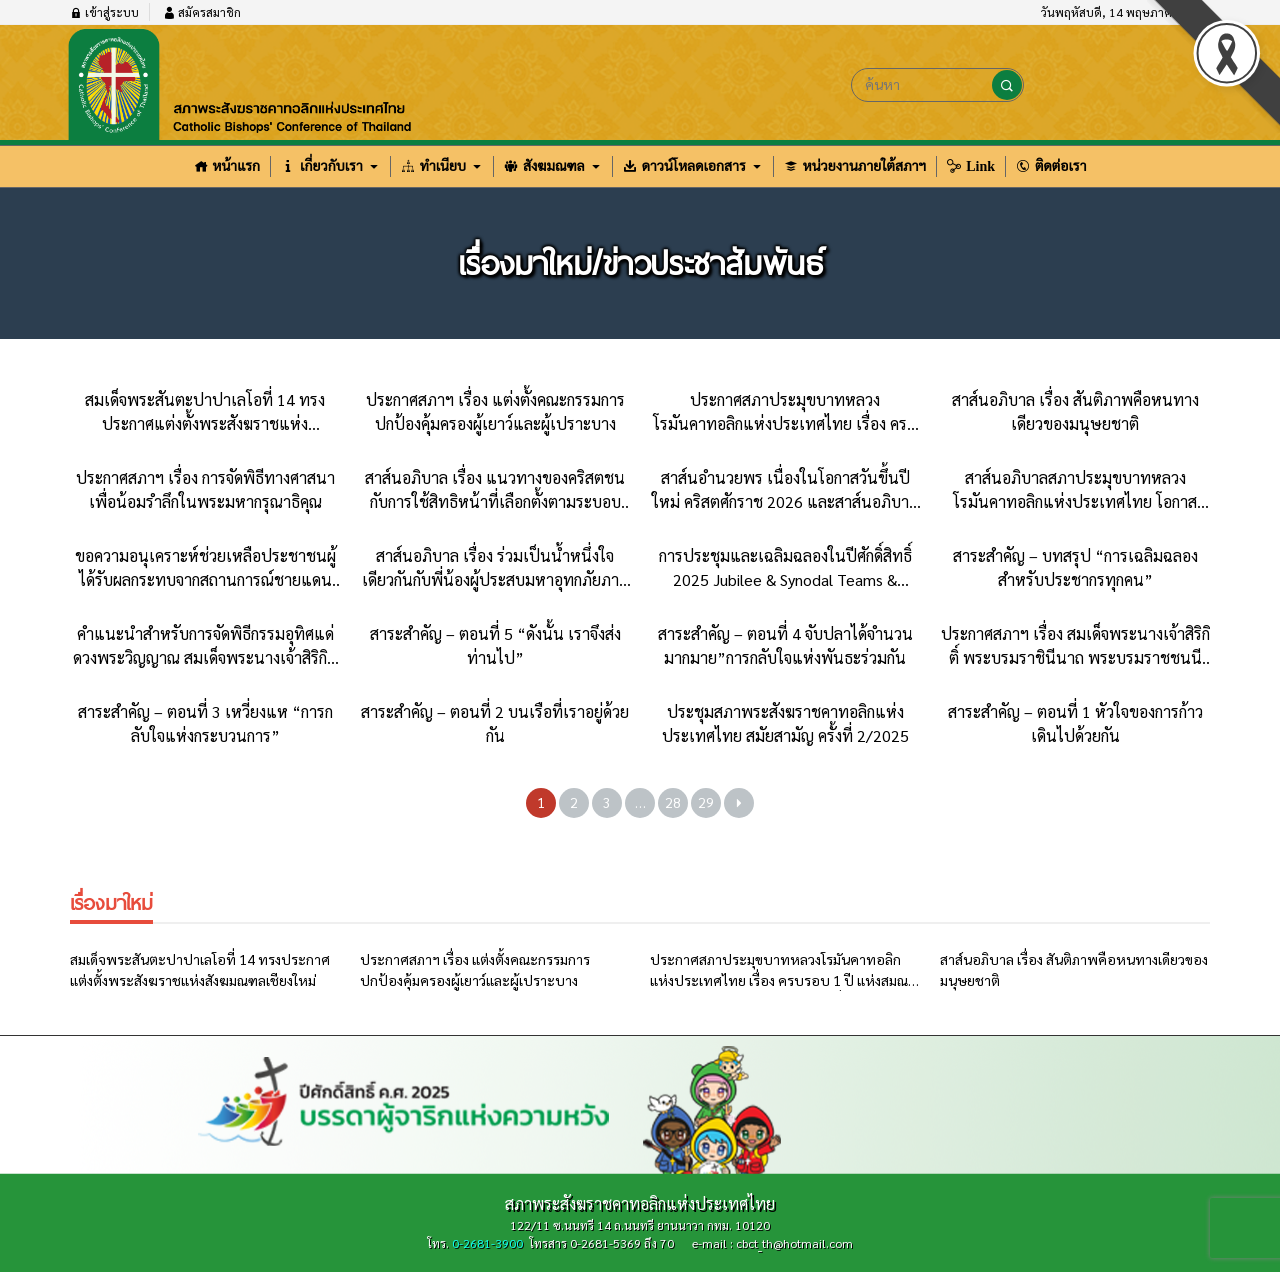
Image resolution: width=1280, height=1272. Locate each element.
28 (673, 802)
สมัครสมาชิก (202, 12)
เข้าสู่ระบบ (104, 12)
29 (706, 802)
